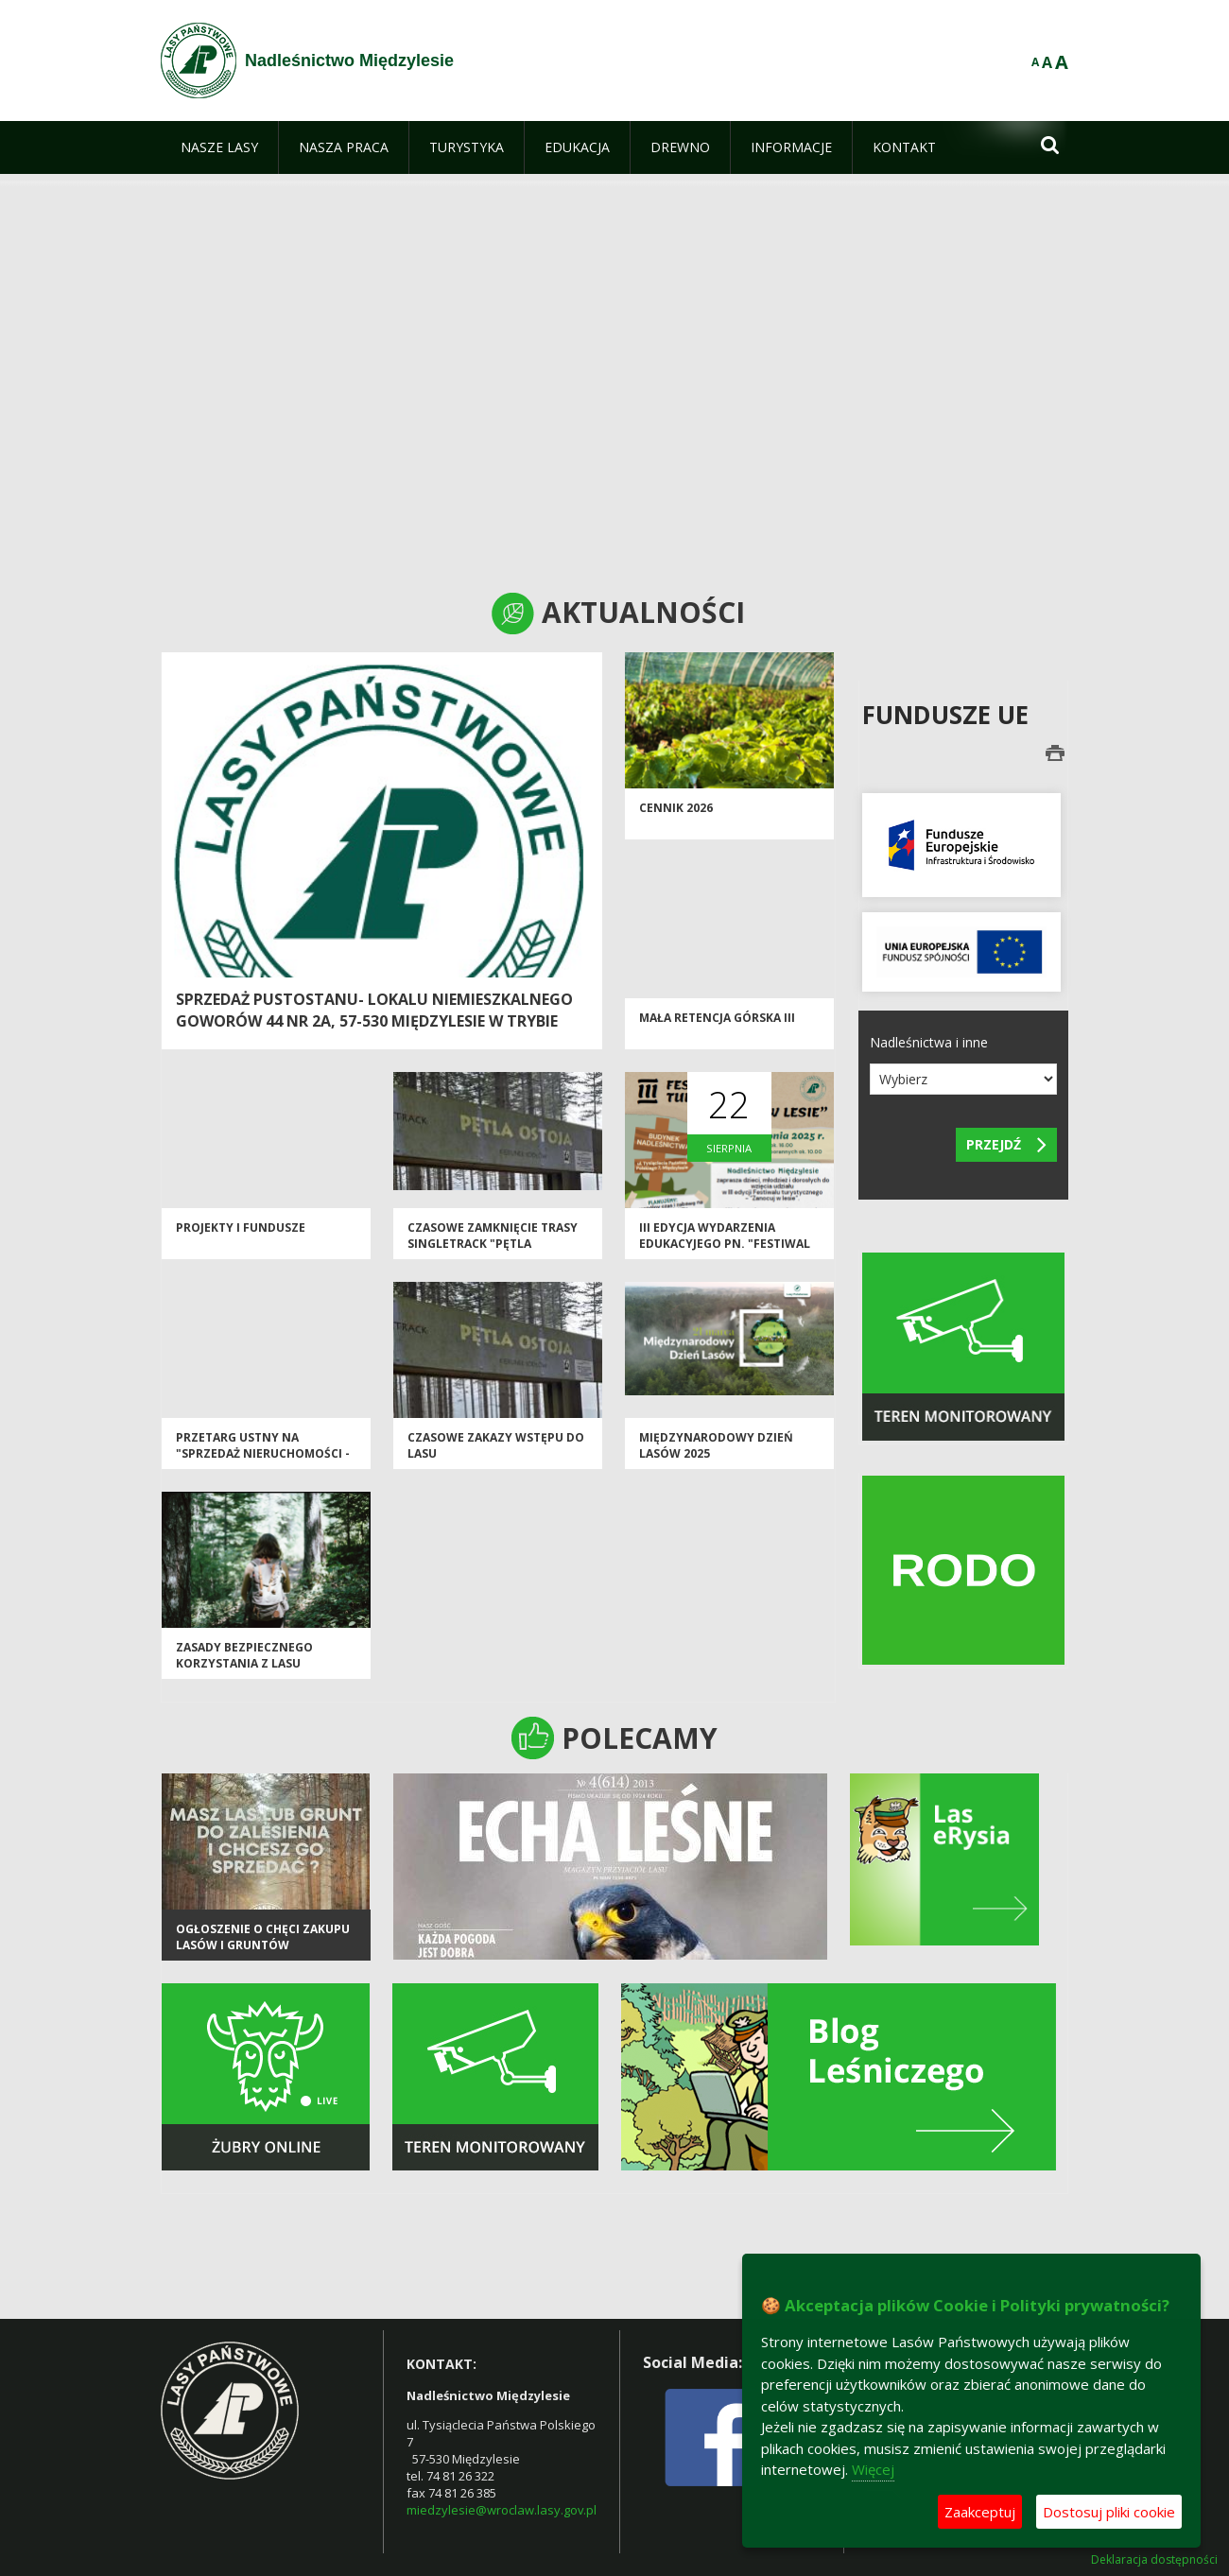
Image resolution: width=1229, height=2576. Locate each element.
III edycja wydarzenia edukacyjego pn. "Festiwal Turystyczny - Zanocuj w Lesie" (724, 1252)
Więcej (873, 2469)
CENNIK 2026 (676, 808)
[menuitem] (219, 147)
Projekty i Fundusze (240, 1227)
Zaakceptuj (979, 2511)
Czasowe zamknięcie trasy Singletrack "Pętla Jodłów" (492, 1244)
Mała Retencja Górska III (717, 1018)
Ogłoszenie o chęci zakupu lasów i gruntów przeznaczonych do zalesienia (263, 1953)
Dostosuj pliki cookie (1109, 2511)
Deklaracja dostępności (1154, 2560)
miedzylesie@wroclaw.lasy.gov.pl (502, 2509)
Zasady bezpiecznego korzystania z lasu (244, 1655)
